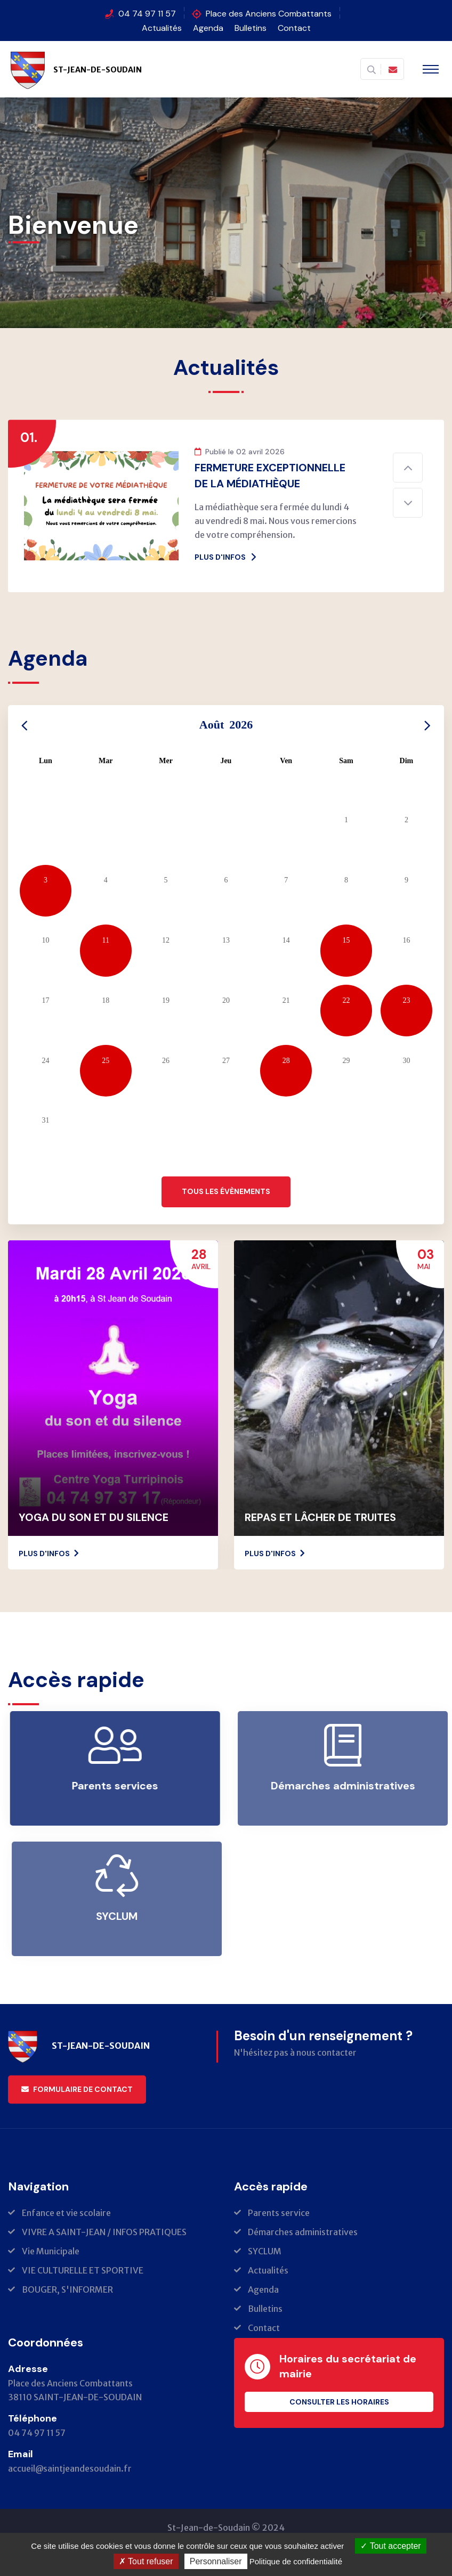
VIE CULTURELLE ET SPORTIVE (82, 2270)
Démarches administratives (303, 2232)
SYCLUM (264, 2251)
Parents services (123, 1786)
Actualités (162, 28)
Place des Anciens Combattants (269, 13)
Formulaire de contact (77, 2089)
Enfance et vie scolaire (66, 2212)
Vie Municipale (50, 2251)
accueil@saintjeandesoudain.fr (70, 2468)
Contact (294, 28)
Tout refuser (146, 2561)
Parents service (279, 2212)
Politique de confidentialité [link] (295, 2561)
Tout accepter (390, 2545)
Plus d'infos (226, 557)
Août (226, 724)
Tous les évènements (226, 1191)
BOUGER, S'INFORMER (67, 2289)
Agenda (208, 28)
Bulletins (251, 28)
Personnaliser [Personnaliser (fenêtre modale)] (216, 2561)
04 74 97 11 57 (147, 13)
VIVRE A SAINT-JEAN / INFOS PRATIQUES (104, 2232)
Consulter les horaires (339, 2402)
